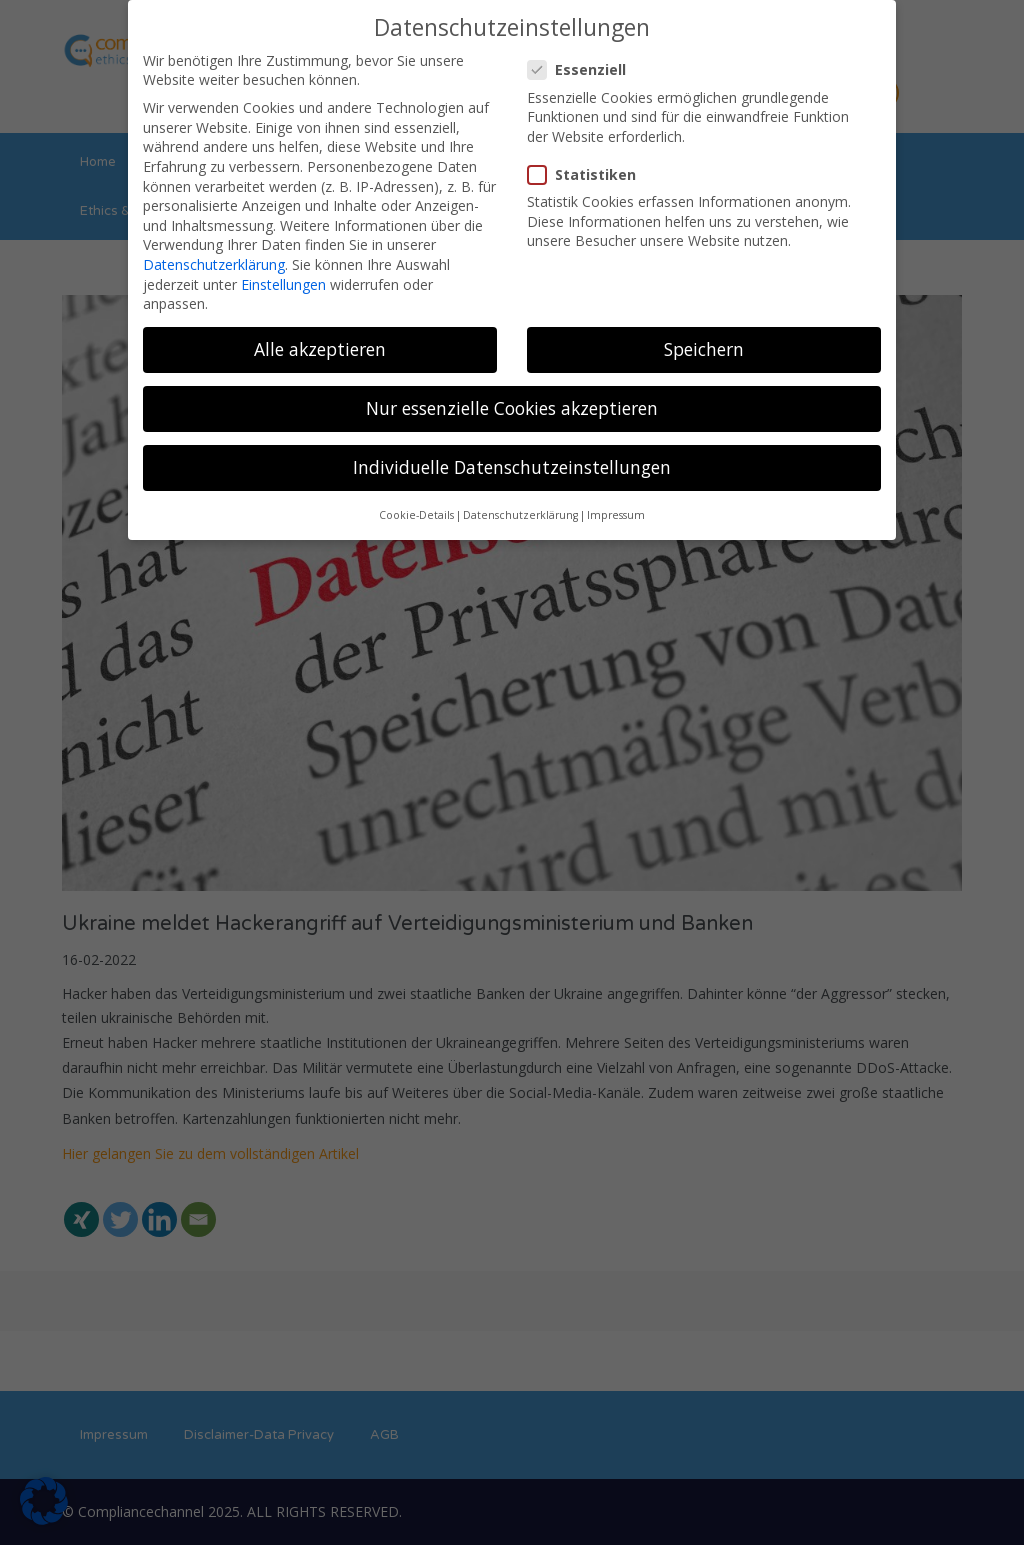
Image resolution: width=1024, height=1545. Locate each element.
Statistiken (588, 161)
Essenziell (583, 56)
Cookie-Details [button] (416, 502)
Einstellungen (283, 270)
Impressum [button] (616, 502)
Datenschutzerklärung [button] (520, 502)
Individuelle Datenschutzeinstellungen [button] (512, 454)
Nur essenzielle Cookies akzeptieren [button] (512, 395)
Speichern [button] (704, 336)
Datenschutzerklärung (214, 251)
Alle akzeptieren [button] (320, 336)
